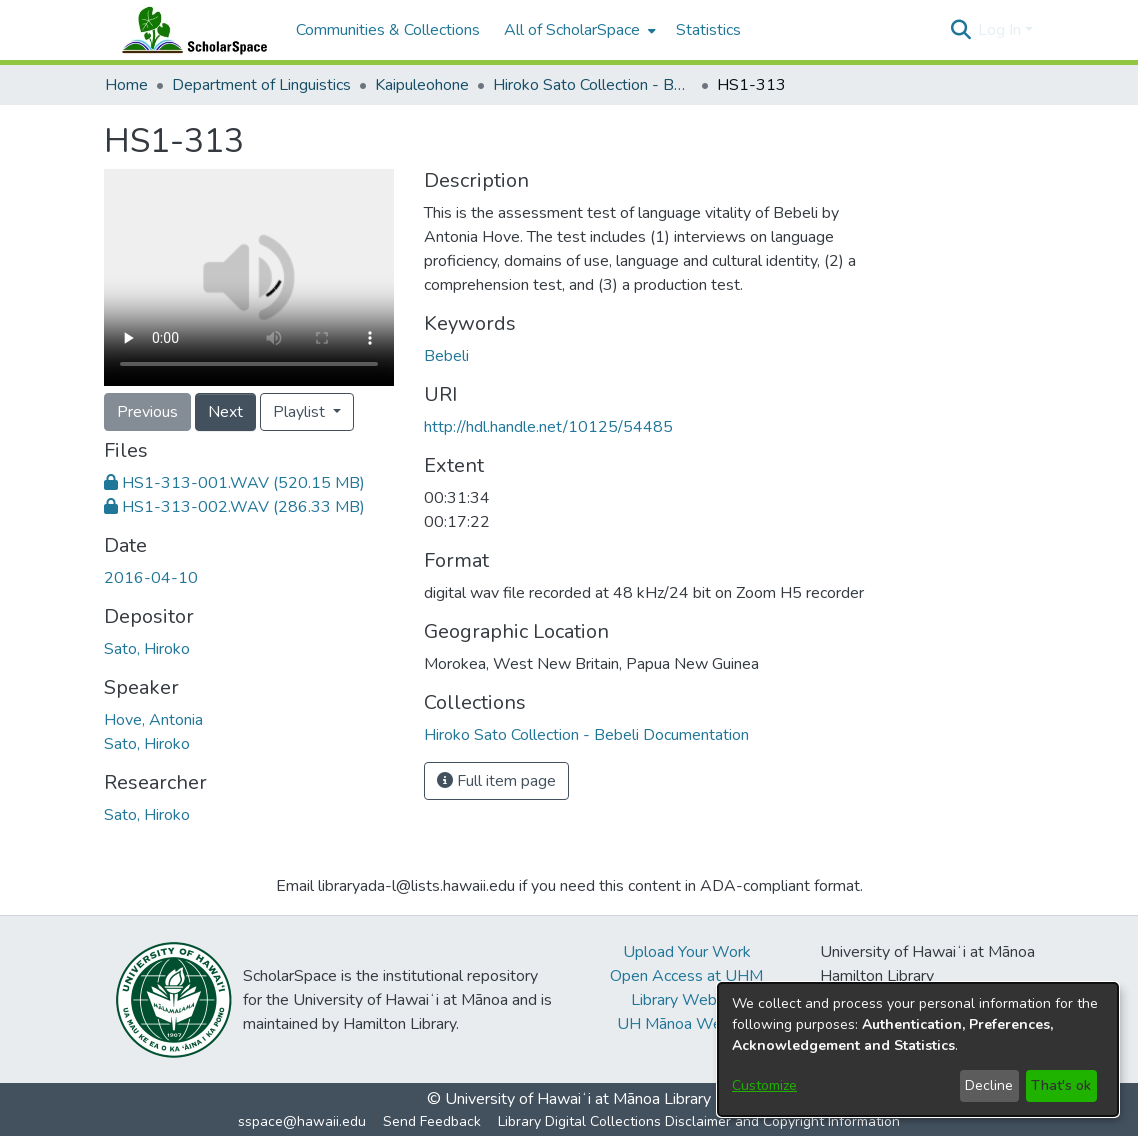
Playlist (301, 412)
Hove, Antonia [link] (153, 720)
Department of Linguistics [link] (261, 85)
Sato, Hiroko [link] (147, 649)
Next (225, 412)
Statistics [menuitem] (708, 30)
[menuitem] (578, 30)
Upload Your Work (687, 952)
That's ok (1061, 1085)
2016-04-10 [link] (151, 578)
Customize (764, 1085)
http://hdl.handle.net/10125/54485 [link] (548, 427)
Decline (989, 1085)
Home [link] (126, 85)
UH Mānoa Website (687, 1024)
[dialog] (918, 1049)
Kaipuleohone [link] (422, 85)
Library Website (687, 1000)
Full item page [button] (496, 781)
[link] (234, 483)
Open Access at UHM (686, 976)
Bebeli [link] (446, 356)
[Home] (190, 30)
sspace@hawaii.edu (302, 1121)
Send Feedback (432, 1121)
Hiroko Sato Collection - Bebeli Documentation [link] (593, 85)
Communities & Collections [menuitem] (388, 30)
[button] (960, 30)
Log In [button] (1001, 30)
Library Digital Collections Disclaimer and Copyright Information (699, 1121)
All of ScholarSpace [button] (572, 30)
